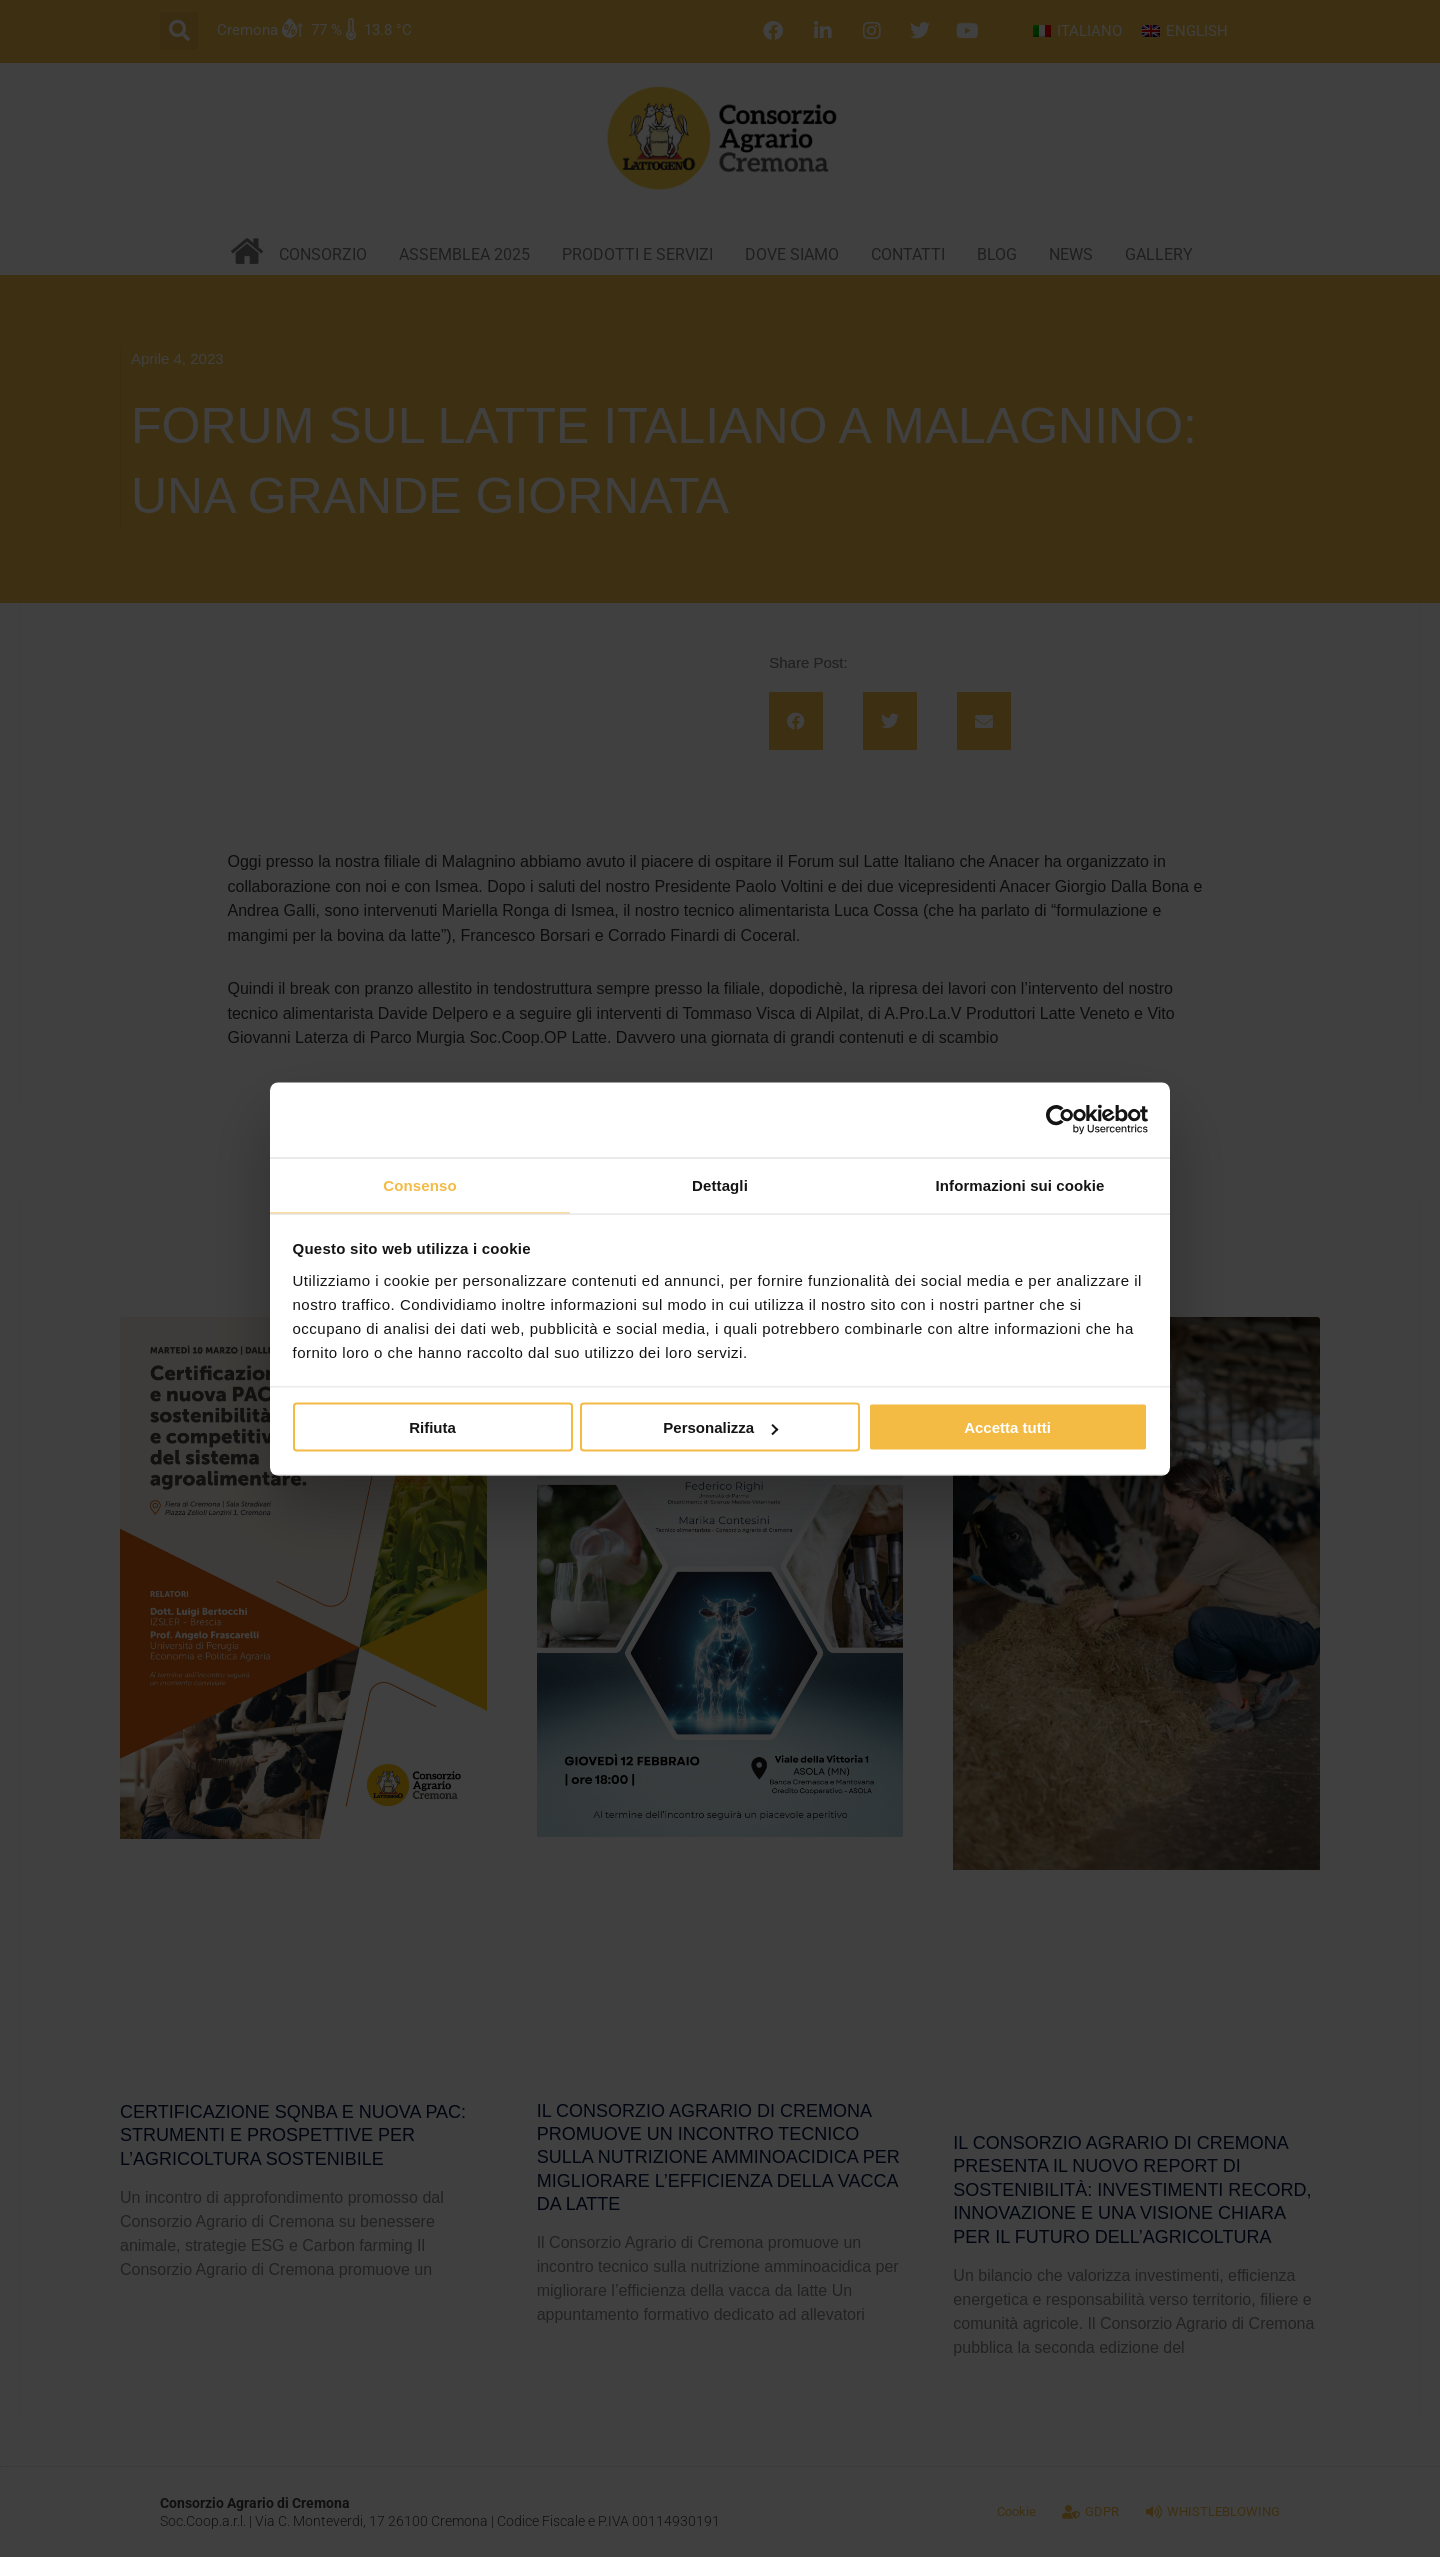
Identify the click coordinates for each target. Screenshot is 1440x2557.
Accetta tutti (1007, 1428)
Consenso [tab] (419, 1183)
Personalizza (720, 1428)
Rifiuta (432, 1428)
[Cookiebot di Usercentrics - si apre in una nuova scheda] (1060, 1119)
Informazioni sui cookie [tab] (1020, 1183)
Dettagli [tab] (720, 1183)
